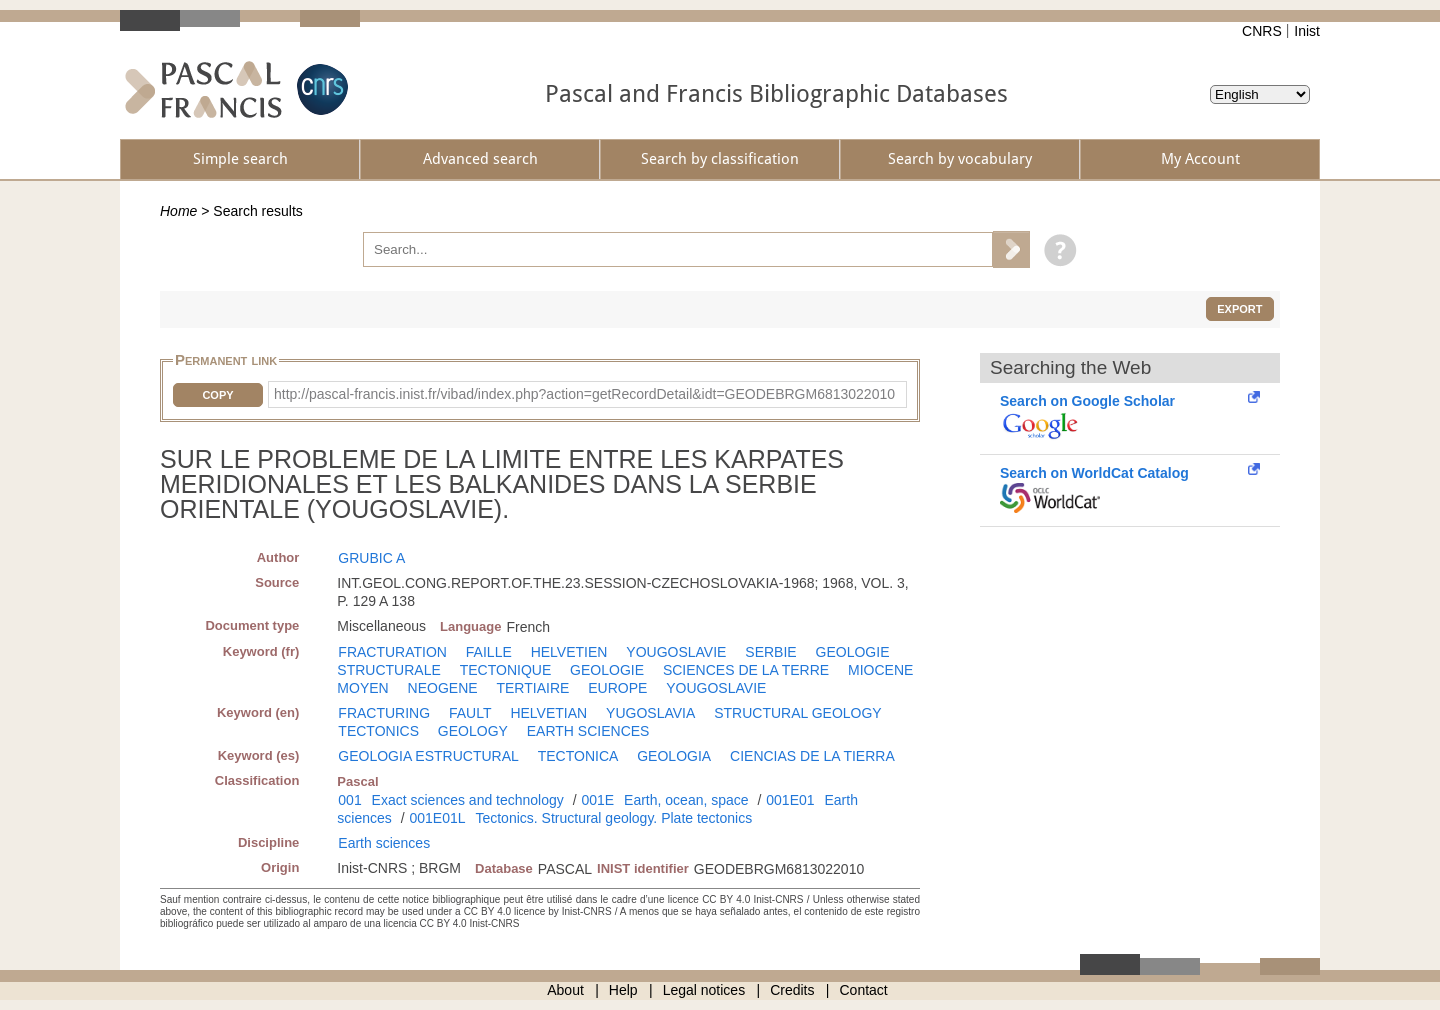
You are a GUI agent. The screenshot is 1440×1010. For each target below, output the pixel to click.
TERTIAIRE (532, 688)
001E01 (790, 800)
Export (1239, 309)
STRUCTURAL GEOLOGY (798, 713)
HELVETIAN (548, 713)
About (565, 990)
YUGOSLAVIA (650, 713)
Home (178, 211)
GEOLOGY (473, 731)
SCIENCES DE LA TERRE (746, 670)
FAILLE (489, 652)
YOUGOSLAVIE (676, 652)
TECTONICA (578, 756)
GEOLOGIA (674, 756)
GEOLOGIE (607, 670)
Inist (1307, 31)
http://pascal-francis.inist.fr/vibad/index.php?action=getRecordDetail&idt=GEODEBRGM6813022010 (584, 394)
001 (349, 800)
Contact (864, 990)
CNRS (1262, 31)
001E (597, 800)
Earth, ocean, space (686, 800)
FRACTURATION (392, 652)
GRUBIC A (371, 558)
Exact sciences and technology (468, 800)
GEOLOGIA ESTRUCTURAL (428, 756)
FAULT (470, 713)
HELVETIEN (569, 652)
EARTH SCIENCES (588, 731)
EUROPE (617, 688)
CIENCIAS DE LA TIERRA (812, 756)
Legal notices (704, 990)
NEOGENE (443, 688)
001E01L (437, 818)
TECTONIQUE (506, 670)
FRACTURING (384, 713)
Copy (217, 395)
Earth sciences (384, 843)
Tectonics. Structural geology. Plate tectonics (613, 818)
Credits (792, 990)
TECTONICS (378, 731)
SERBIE (770, 652)
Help (623, 990)
